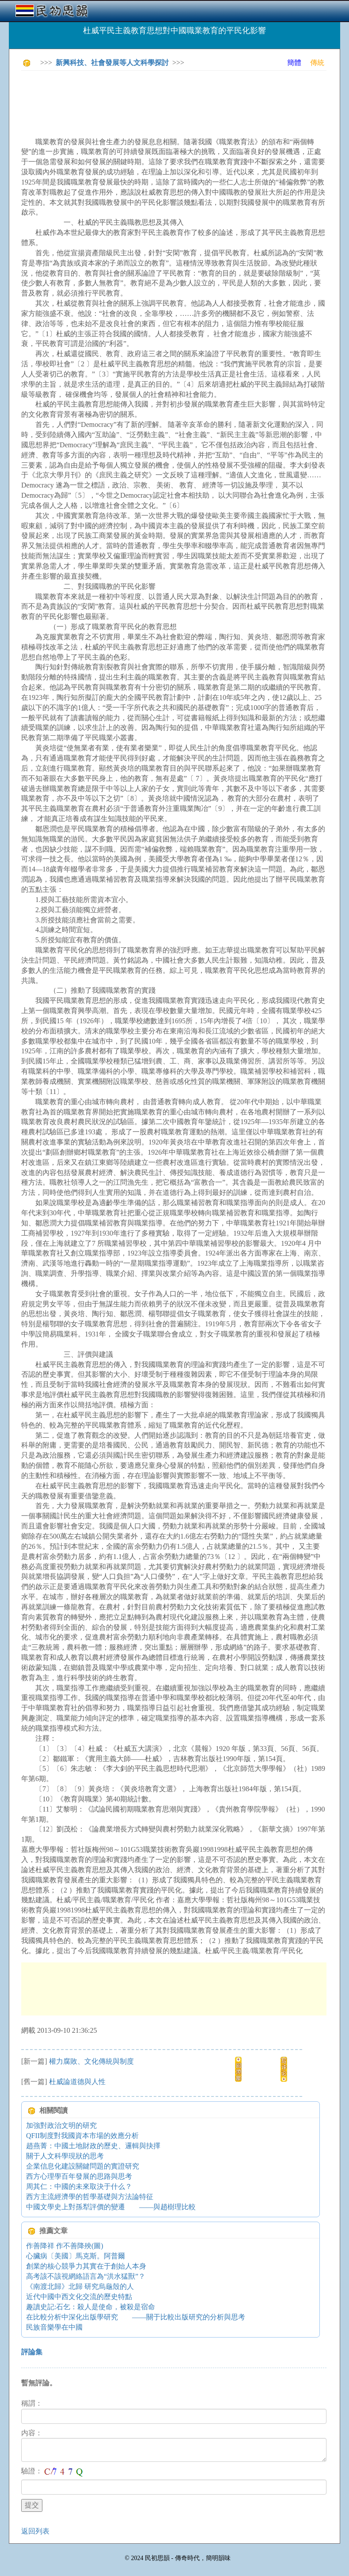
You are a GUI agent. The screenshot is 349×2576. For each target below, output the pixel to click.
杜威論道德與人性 (77, 2081)
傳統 (317, 62)
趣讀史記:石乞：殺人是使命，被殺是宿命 (90, 2307)
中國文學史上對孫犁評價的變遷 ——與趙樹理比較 (111, 2207)
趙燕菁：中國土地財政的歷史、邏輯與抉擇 (93, 2146)
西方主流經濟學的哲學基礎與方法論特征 (89, 2196)
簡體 (294, 62)
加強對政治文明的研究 (61, 2125)
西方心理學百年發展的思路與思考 (79, 2176)
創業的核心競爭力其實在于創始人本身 (86, 2266)
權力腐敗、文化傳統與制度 (91, 2061)
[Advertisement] (182, 97)
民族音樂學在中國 (54, 2327)
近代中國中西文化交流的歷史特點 (79, 2296)
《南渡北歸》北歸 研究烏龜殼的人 (80, 2286)
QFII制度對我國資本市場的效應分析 (82, 2135)
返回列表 (35, 2531)
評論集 (31, 2352)
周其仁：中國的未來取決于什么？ (79, 2186)
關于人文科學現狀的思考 (65, 2156)
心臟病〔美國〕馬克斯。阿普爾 (75, 2256)
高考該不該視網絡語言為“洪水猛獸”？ (85, 2276)
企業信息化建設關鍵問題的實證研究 (82, 2166)
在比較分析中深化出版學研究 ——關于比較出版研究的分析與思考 (135, 2317)
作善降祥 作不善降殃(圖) (64, 2246)
